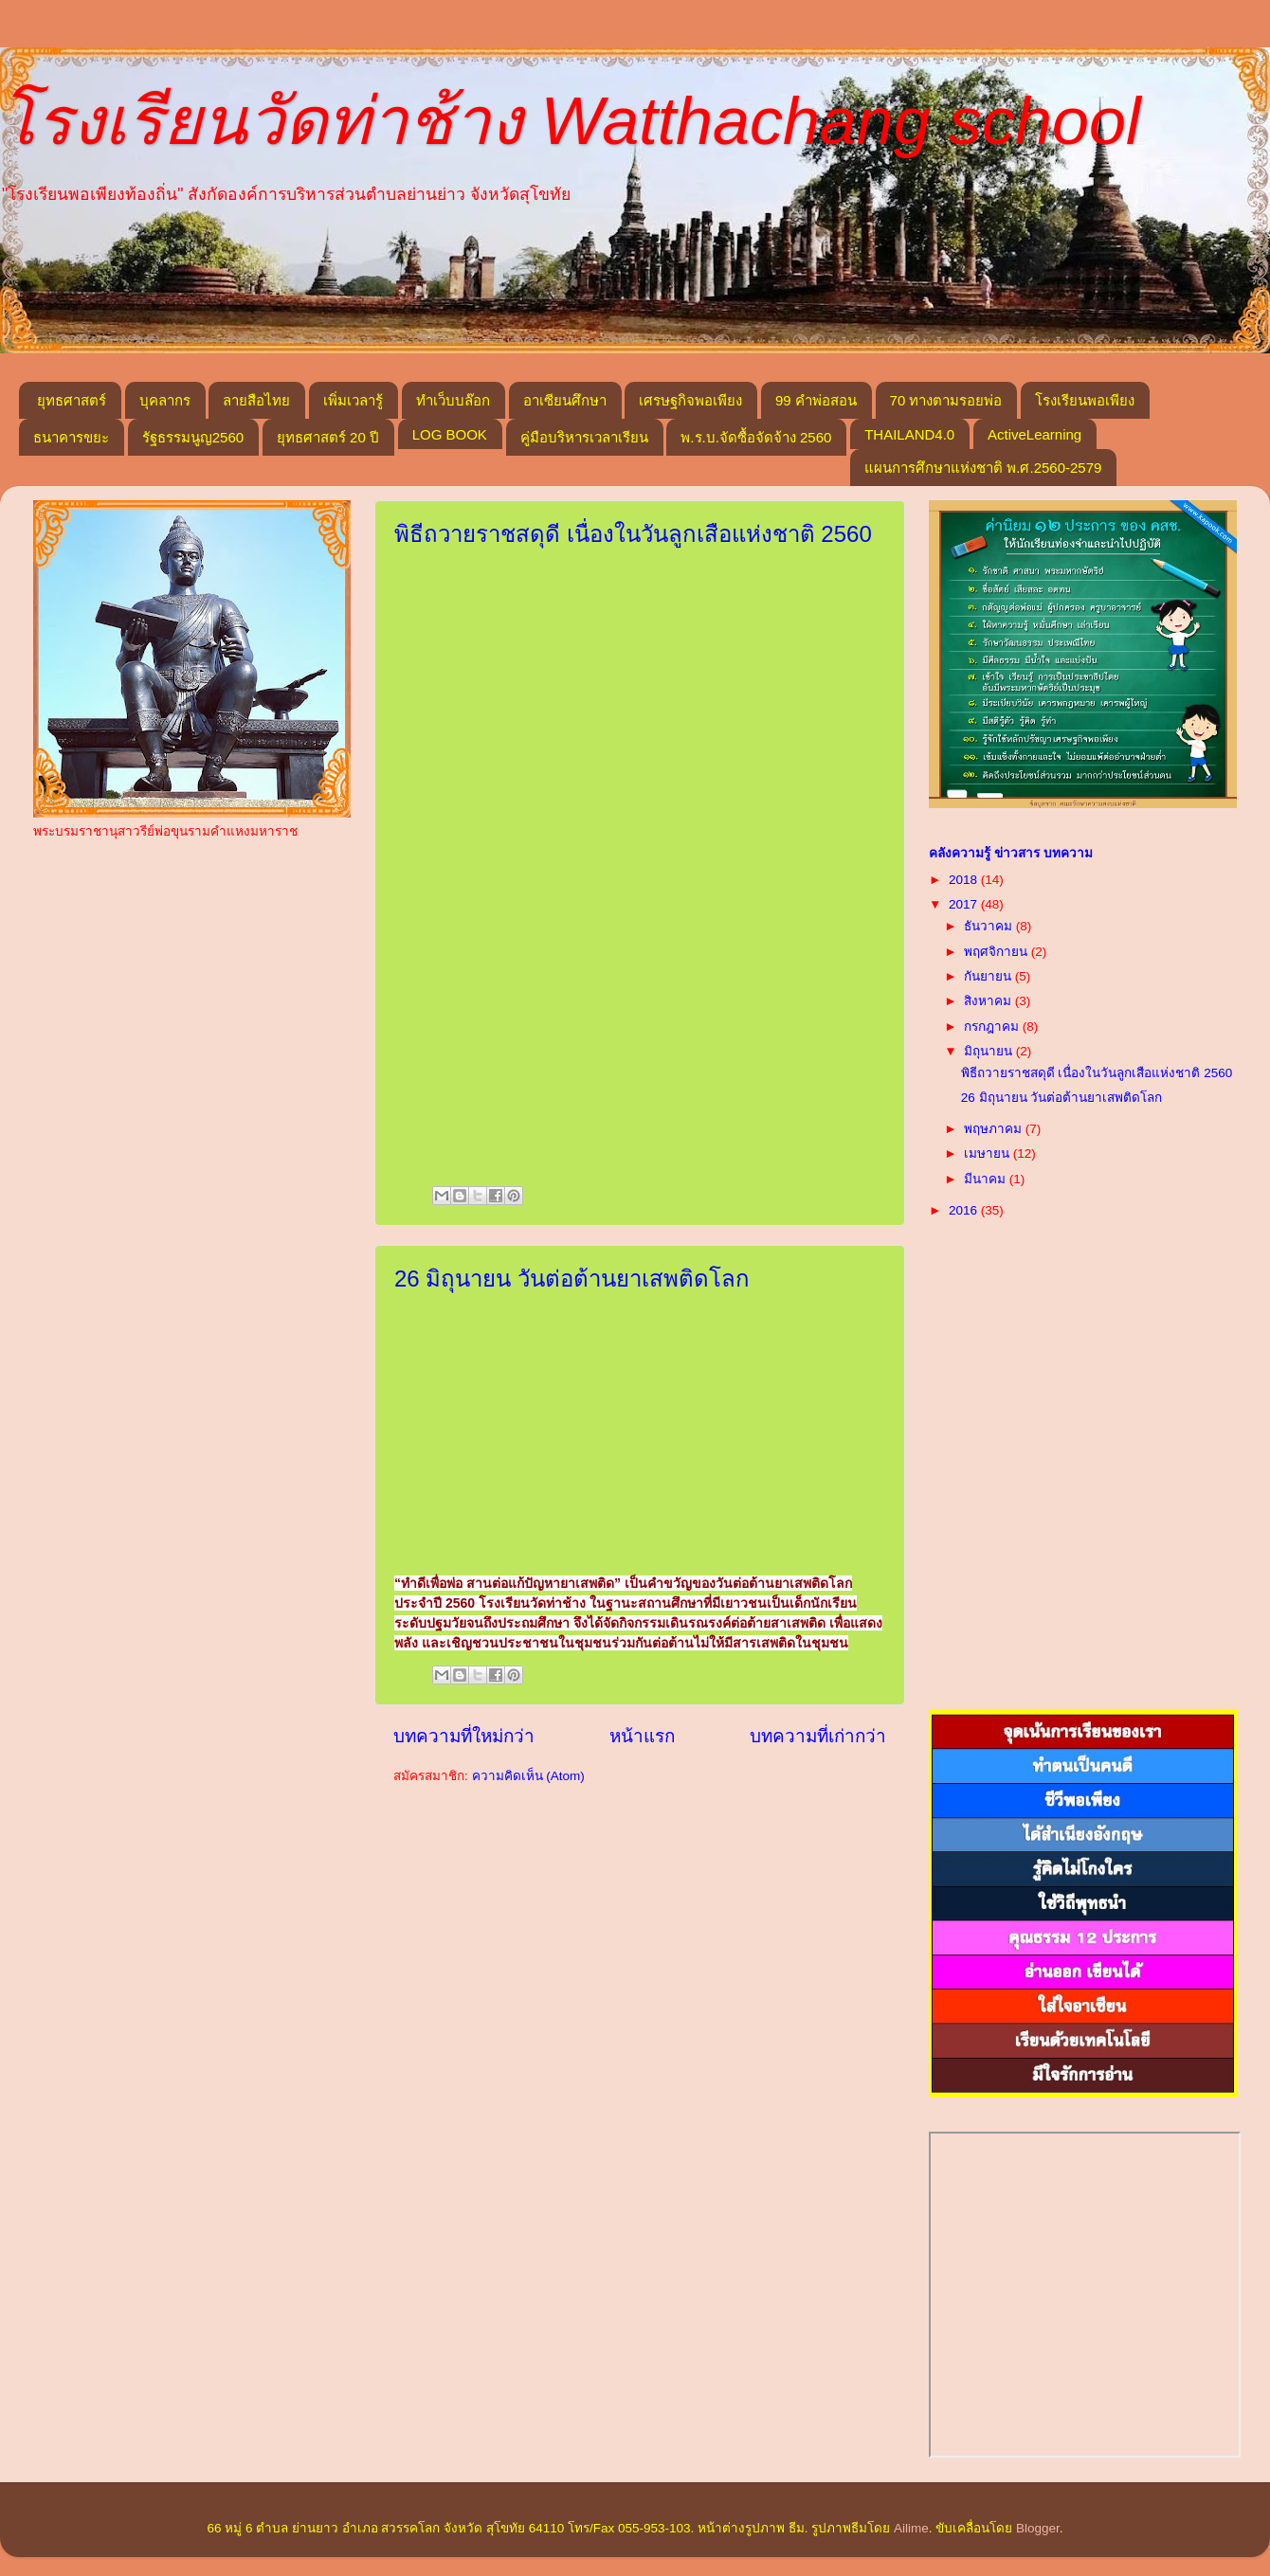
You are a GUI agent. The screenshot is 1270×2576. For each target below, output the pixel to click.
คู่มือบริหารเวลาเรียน (584, 437)
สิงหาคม (989, 1001)
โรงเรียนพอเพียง (1084, 400)
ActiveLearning (1034, 434)
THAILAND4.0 (909, 434)
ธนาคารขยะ (71, 437)
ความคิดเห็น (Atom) (528, 1776)
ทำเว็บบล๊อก (453, 400)
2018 (965, 880)
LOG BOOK (449, 434)
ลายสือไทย (256, 400)
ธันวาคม (990, 926)
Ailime (911, 2528)
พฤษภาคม (994, 1129)
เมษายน (988, 1153)
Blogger (1038, 2528)
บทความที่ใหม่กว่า (464, 1736)
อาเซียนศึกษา (565, 400)
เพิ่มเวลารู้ (353, 400)
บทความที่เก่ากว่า (818, 1736)
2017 (965, 904)
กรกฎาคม (993, 1026)
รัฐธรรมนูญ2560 (193, 437)
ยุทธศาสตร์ (71, 400)
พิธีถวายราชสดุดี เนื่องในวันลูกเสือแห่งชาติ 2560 (633, 534)
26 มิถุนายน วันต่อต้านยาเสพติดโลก (572, 1278)
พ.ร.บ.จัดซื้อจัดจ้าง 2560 (755, 437)
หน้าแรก (642, 1736)
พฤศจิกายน (997, 952)
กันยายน (989, 976)
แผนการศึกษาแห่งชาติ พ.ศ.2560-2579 (982, 467)
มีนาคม (986, 1179)
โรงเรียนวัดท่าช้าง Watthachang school (570, 121)
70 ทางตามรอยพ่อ (946, 400)
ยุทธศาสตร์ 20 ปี (328, 437)
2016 (965, 1210)
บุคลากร (164, 400)
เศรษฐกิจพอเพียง (690, 400)
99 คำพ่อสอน (816, 400)
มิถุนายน (990, 1051)
